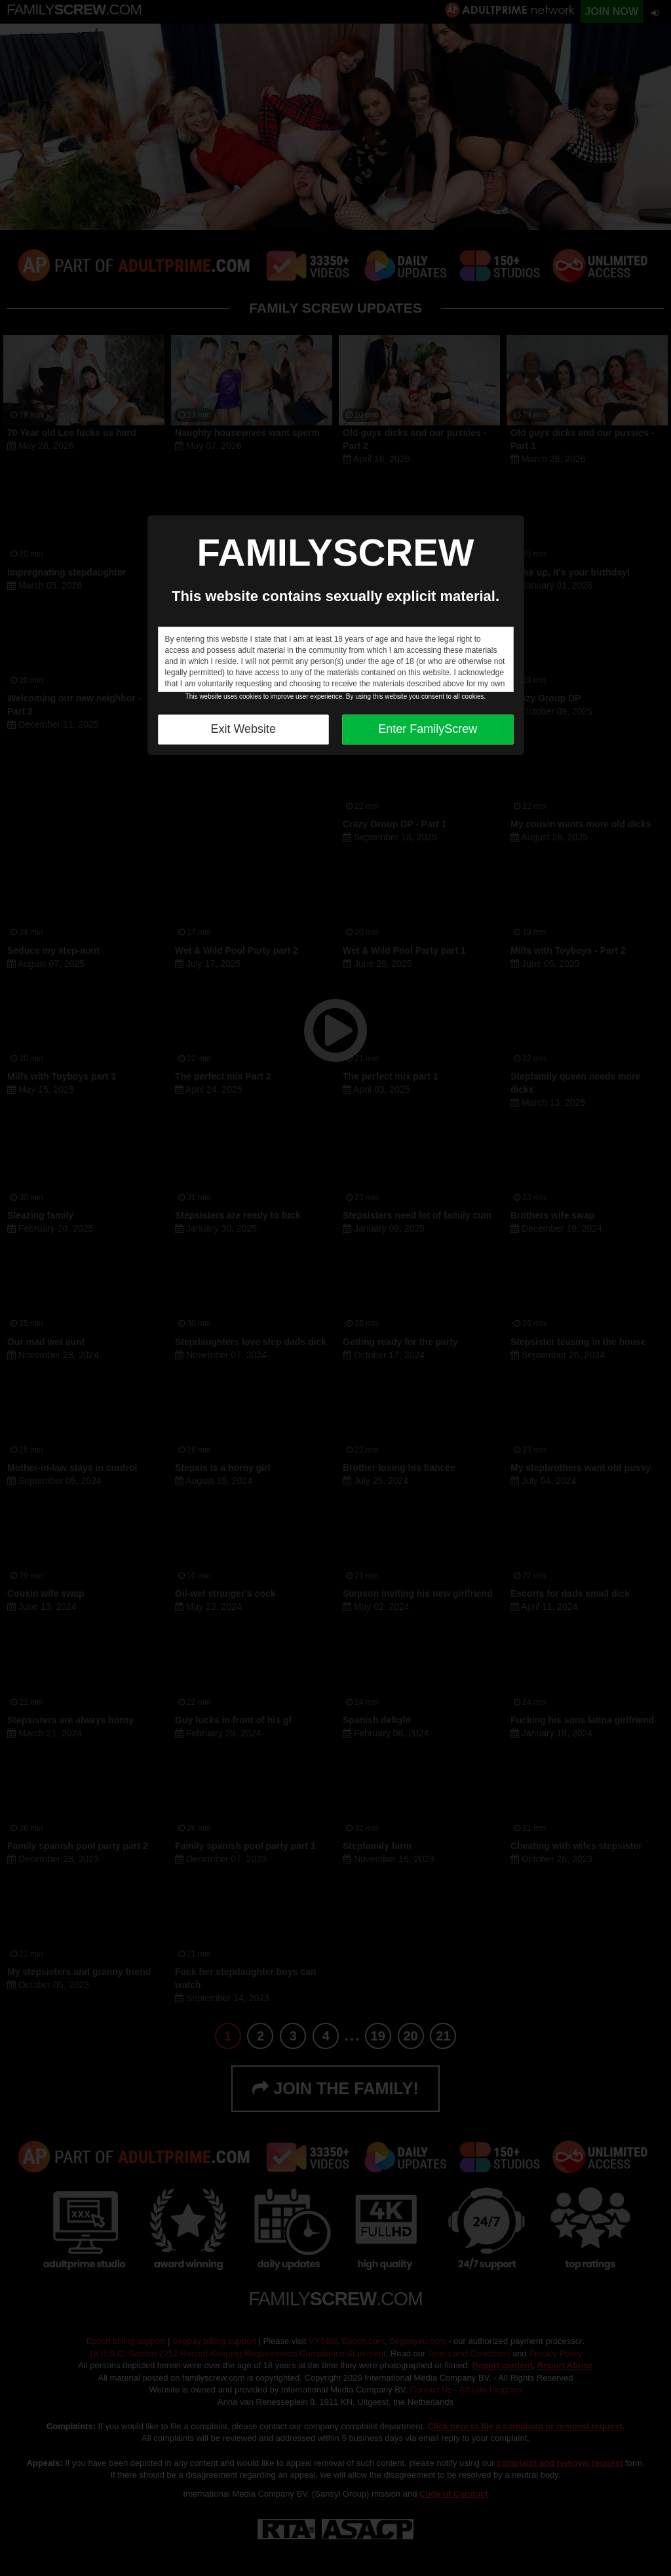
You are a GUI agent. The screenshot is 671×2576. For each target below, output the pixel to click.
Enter (427, 728)
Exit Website (243, 728)
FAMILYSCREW (335, 552)
